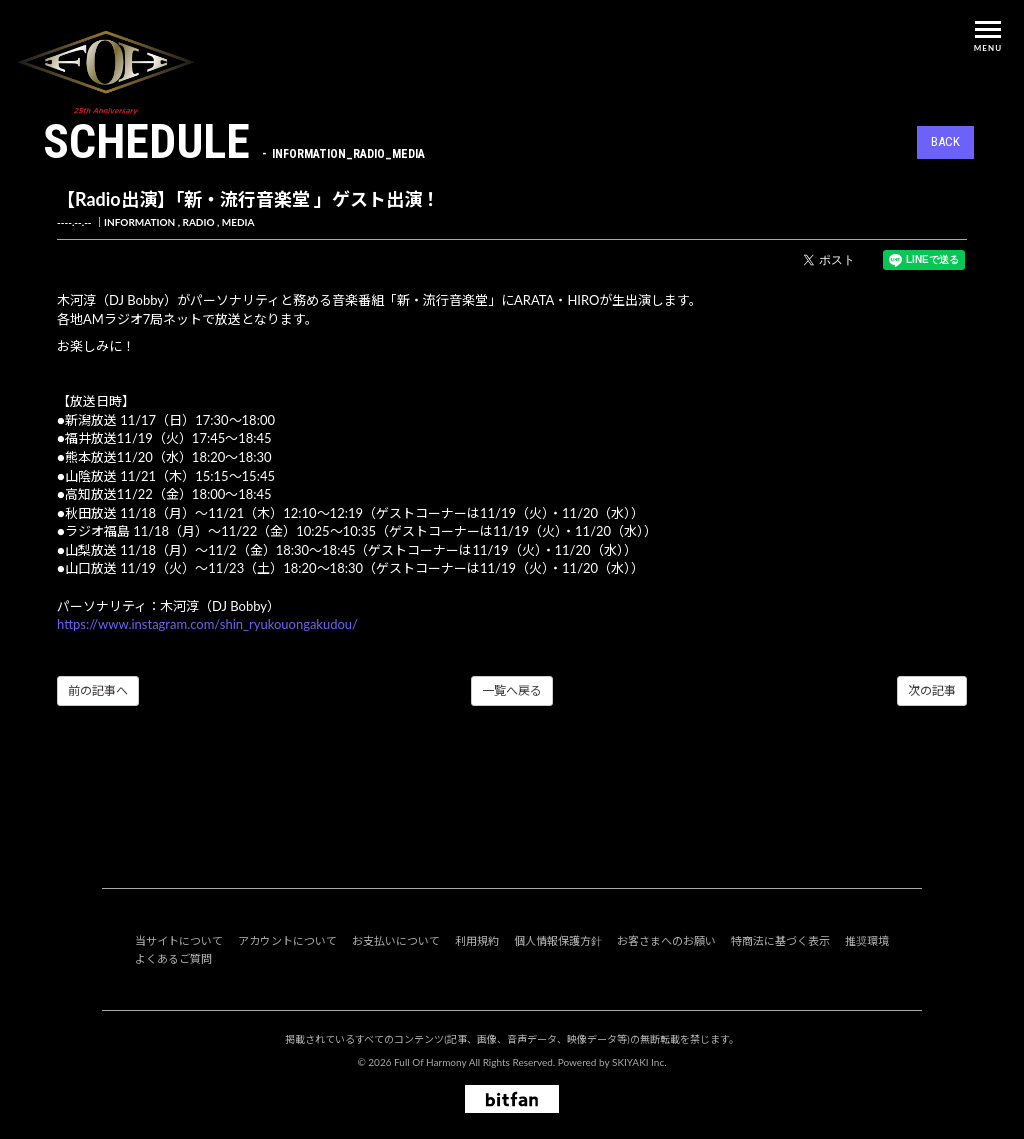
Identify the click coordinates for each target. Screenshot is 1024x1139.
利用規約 (477, 940)
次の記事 (932, 690)
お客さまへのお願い (666, 940)
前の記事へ (98, 690)
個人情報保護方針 (558, 940)
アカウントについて (287, 940)
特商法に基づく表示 (780, 940)
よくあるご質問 (173, 958)
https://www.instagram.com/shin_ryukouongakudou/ (207, 624)
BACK (945, 141)
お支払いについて (396, 940)
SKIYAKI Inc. (639, 1062)
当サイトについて (179, 940)
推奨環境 (867, 940)
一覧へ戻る (512, 690)
